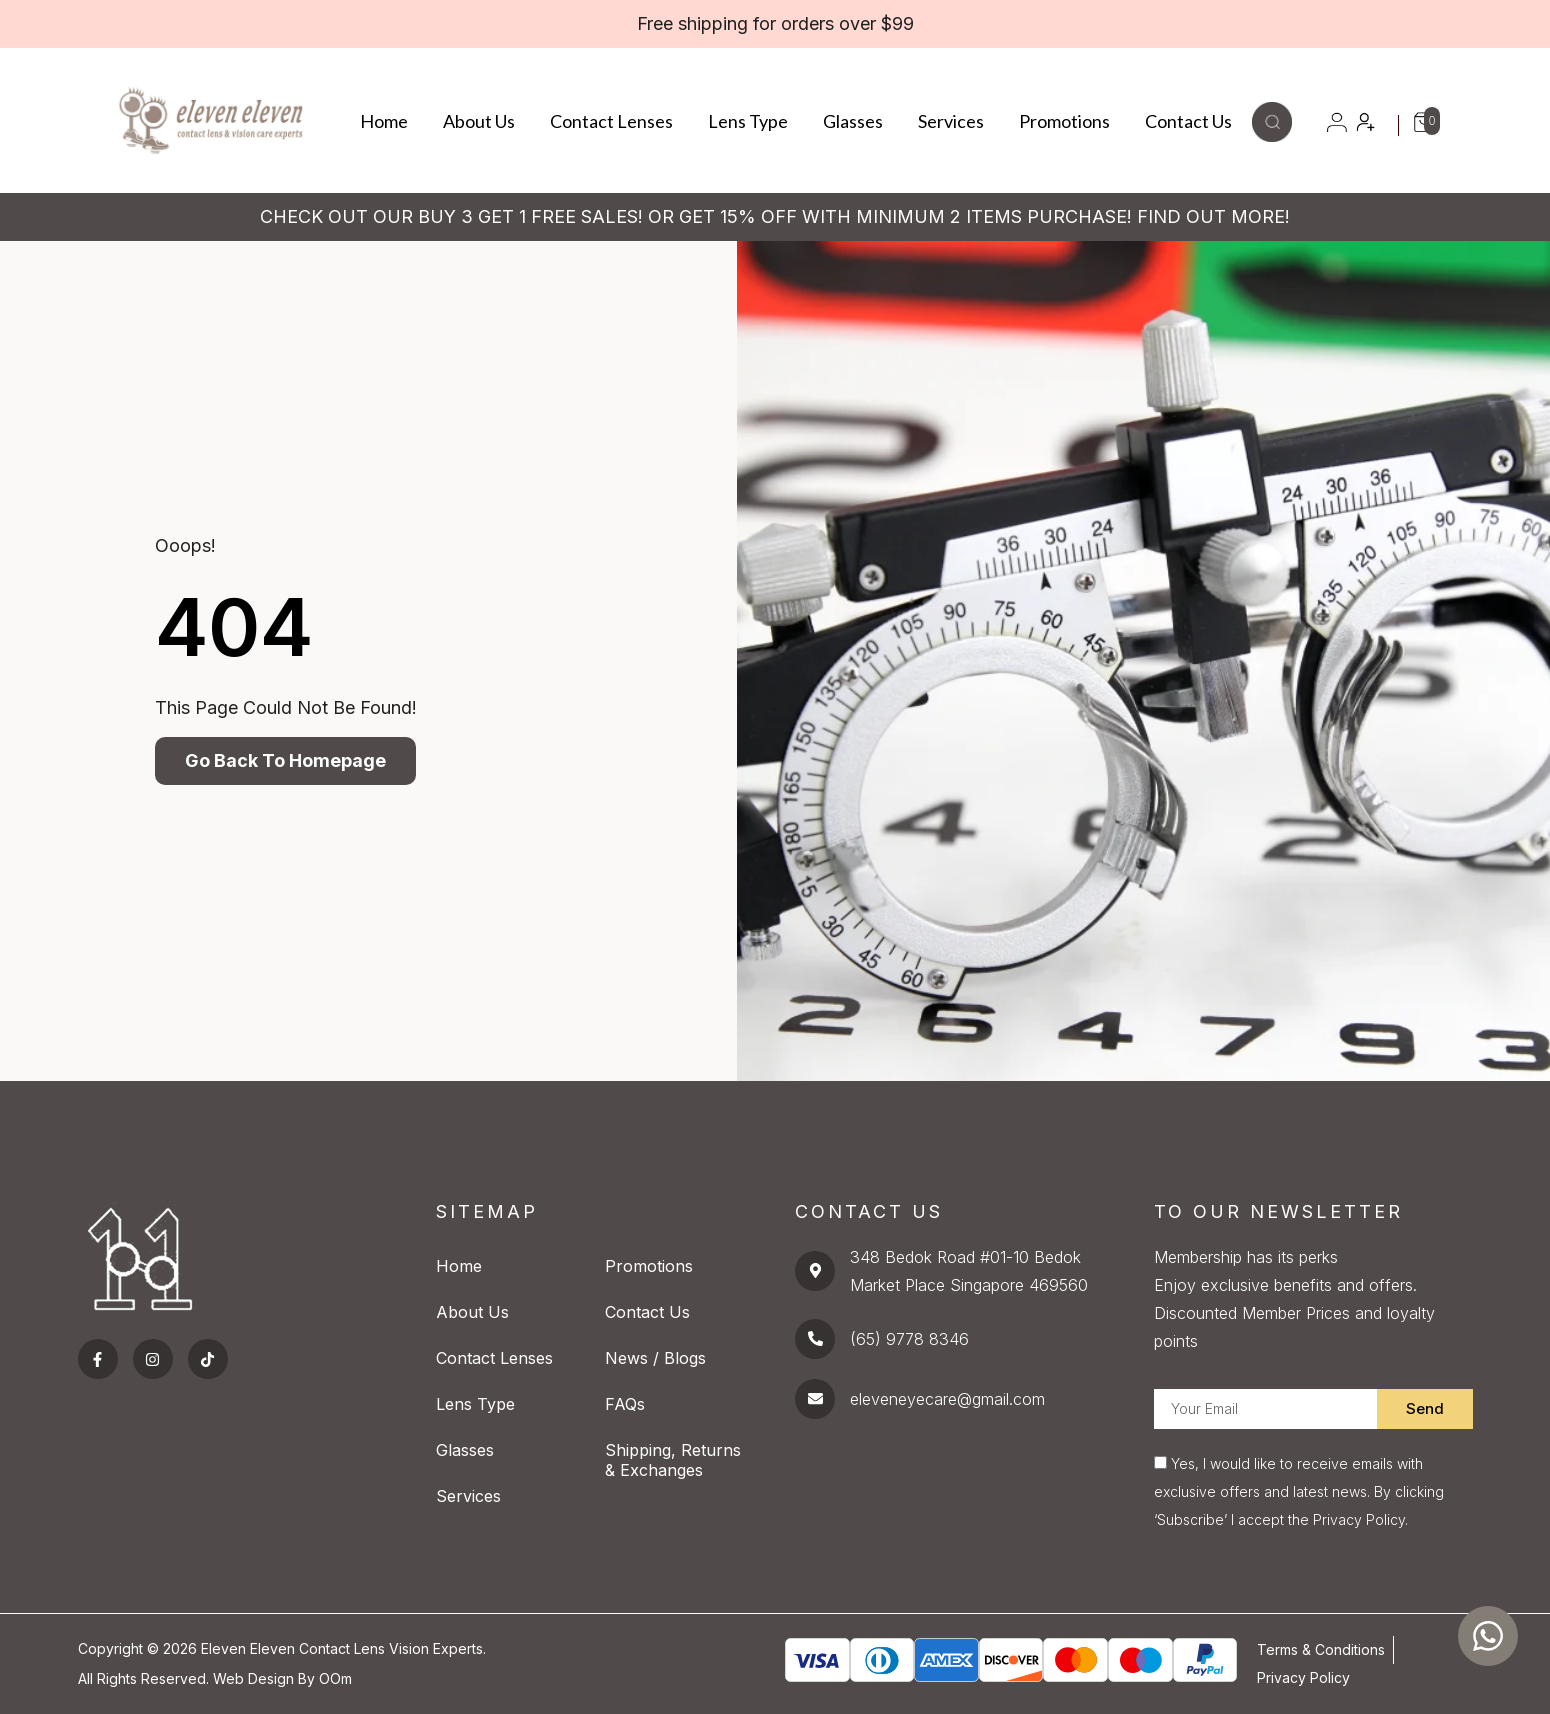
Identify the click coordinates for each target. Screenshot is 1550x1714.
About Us (479, 121)
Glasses (853, 121)
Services (951, 121)
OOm (335, 1678)
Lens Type (748, 121)
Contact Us (1188, 121)
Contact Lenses (611, 121)
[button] (1272, 135)
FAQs (625, 1404)
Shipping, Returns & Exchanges (673, 1460)
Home (384, 121)
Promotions (1064, 121)
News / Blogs (655, 1358)
